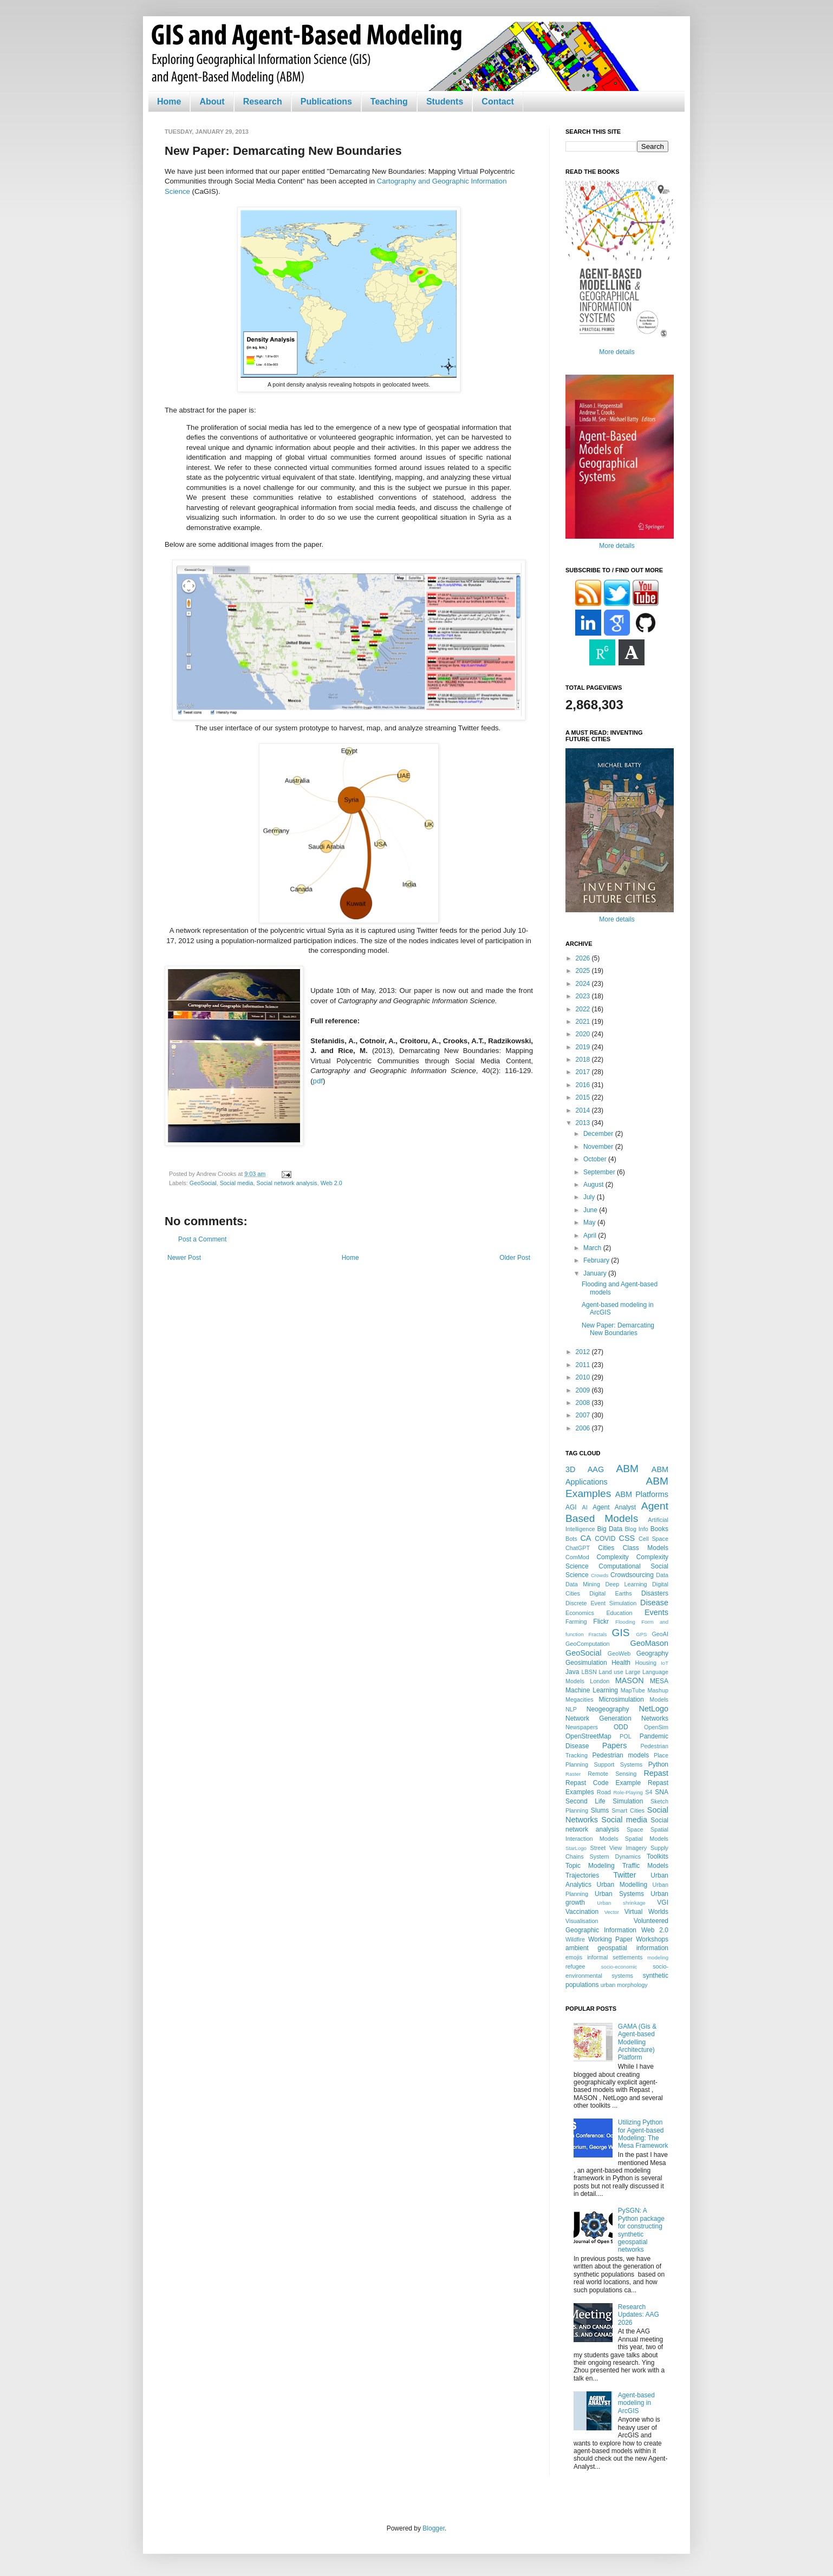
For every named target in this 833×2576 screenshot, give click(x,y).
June (591, 1210)
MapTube (633, 1690)
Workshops (652, 1939)
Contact (497, 101)
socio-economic (619, 1967)
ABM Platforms (641, 1494)
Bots (571, 1538)
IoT (664, 1663)
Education (619, 1613)
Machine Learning (591, 1690)
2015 (584, 1097)
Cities (606, 1548)
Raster (573, 1774)
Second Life (585, 1801)
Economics (579, 1613)
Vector (611, 1912)
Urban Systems (619, 1894)
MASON (629, 1680)
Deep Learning (626, 1584)
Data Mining (582, 1584)
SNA (661, 1792)
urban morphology (624, 1985)
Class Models (645, 1548)
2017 (584, 1072)
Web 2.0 (331, 1183)
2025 (584, 971)
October (595, 1159)
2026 (584, 958)
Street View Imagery (618, 1848)
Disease (654, 1602)
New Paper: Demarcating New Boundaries (618, 1329)
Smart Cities (628, 1810)
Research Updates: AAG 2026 (638, 2314)
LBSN (589, 1672)
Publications (326, 101)
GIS (621, 1632)
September (600, 1172)
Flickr (601, 1621)
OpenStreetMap (588, 1736)
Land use (611, 1672)
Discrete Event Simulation (600, 1603)
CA (585, 1538)
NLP (571, 1709)
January (595, 1273)
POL (626, 1736)
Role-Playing (627, 1792)
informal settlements (614, 1957)
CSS (627, 1538)
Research (262, 101)
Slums (600, 1810)
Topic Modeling (590, 1865)
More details (616, 352)
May (590, 1222)
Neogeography (608, 1709)
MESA (659, 1681)
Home (169, 101)
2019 (584, 1047)
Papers (614, 1745)
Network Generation (598, 1718)
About (211, 101)
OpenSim (656, 1727)
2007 (584, 1415)
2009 (584, 1390)
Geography (652, 1653)
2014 (584, 1110)
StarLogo (576, 1848)
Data (662, 1575)
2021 (584, 1021)
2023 (584, 996)
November (599, 1146)
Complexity (612, 1557)
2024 (584, 984)
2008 (584, 1403)
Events (656, 1612)
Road (604, 1792)
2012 (584, 1352)
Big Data (609, 1529)
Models (658, 1699)
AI (584, 1507)
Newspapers (581, 1727)
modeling (657, 1957)
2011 (584, 1365)
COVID (605, 1538)
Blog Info (636, 1529)
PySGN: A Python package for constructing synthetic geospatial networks (641, 2230)
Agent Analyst (614, 1507)
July (590, 1197)
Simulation (628, 1801)
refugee (575, 1966)
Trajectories (582, 1875)
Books (659, 1529)
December (599, 1133)
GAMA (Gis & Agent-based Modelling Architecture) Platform (637, 2042)
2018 (584, 1059)
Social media (236, 1183)
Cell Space (653, 1538)
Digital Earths (610, 1593)
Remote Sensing (612, 1773)
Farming (576, 1621)
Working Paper (610, 1939)
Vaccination (581, 1911)
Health (620, 1662)
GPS (641, 1634)
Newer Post (184, 1257)
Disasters (654, 1593)
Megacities (579, 1699)
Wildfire (575, 1939)
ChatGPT (577, 1548)
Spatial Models (646, 1838)
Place (661, 1755)
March (593, 1248)
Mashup (658, 1690)
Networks (654, 1718)
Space (635, 1829)
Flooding (625, 1622)
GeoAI (660, 1634)
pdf (318, 1081)
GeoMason (649, 1643)
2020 (584, 1034)
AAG (596, 1469)
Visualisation (581, 1921)
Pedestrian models (620, 1755)
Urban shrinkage (621, 1903)
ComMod (577, 1557)
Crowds (600, 1575)
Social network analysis (286, 1183)
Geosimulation (586, 1662)
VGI (662, 1902)
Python (658, 1764)
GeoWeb (619, 1653)
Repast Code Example (603, 1783)
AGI (571, 1507)
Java (572, 1672)
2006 (584, 1428)
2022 (584, 1009)
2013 (584, 1123)
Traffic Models (645, 1865)
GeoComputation (587, 1643)
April (590, 1235)
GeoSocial (203, 1183)
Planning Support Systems (603, 1764)
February (597, 1260)
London (599, 1681)
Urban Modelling (622, 1884)
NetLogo (653, 1708)
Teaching (389, 101)
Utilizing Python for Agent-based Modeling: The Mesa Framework (643, 2134)
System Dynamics (615, 1856)
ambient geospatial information (616, 1948)
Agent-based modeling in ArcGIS (636, 2403)
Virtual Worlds (646, 1911)
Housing (645, 1662)
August (594, 1184)
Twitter (624, 1875)
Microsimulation (621, 1699)
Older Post (514, 1257)
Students (444, 101)
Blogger (433, 2528)
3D (570, 1469)
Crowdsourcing (632, 1575)
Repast (655, 1773)
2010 (584, 1377)
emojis (573, 1957)
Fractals (598, 1634)
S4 (648, 1792)
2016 (584, 1085)
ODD (621, 1727)
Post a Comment (202, 1239)
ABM (627, 1468)
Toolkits (657, 1856)
